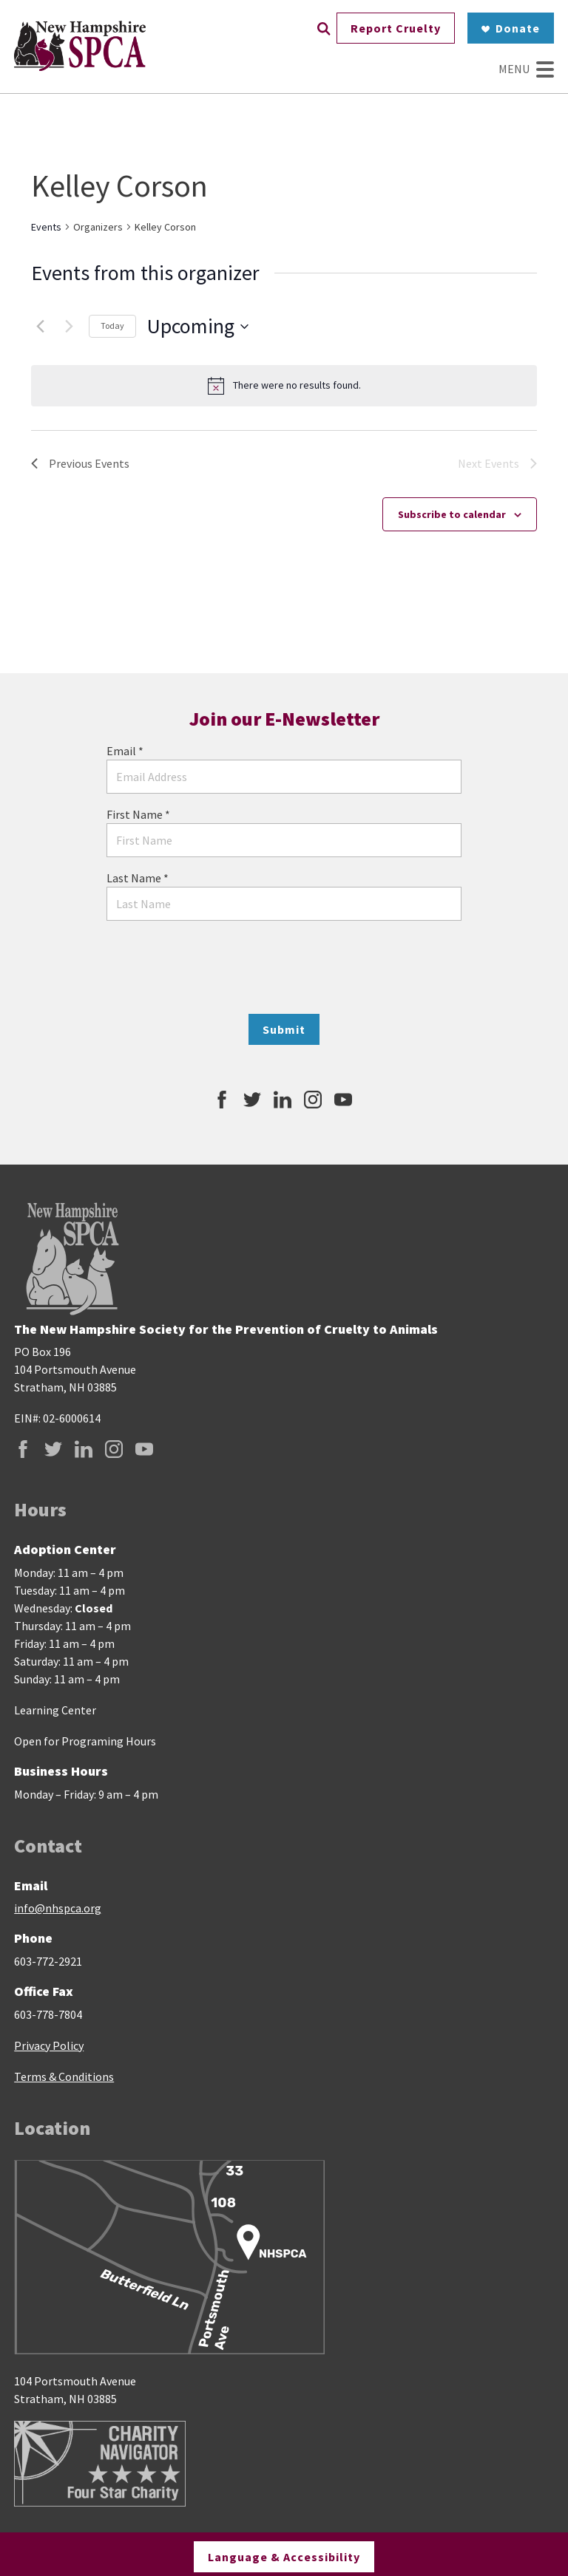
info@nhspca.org (57, 1908)
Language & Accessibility (284, 2555)
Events (46, 227)
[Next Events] (69, 326)
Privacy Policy (49, 2045)
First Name (138, 814)
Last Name (137, 877)
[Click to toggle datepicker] (197, 326)
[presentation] (284, 967)
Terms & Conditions (64, 2076)
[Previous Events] (40, 326)
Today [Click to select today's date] (112, 325)
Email (124, 750)
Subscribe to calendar (452, 514)
